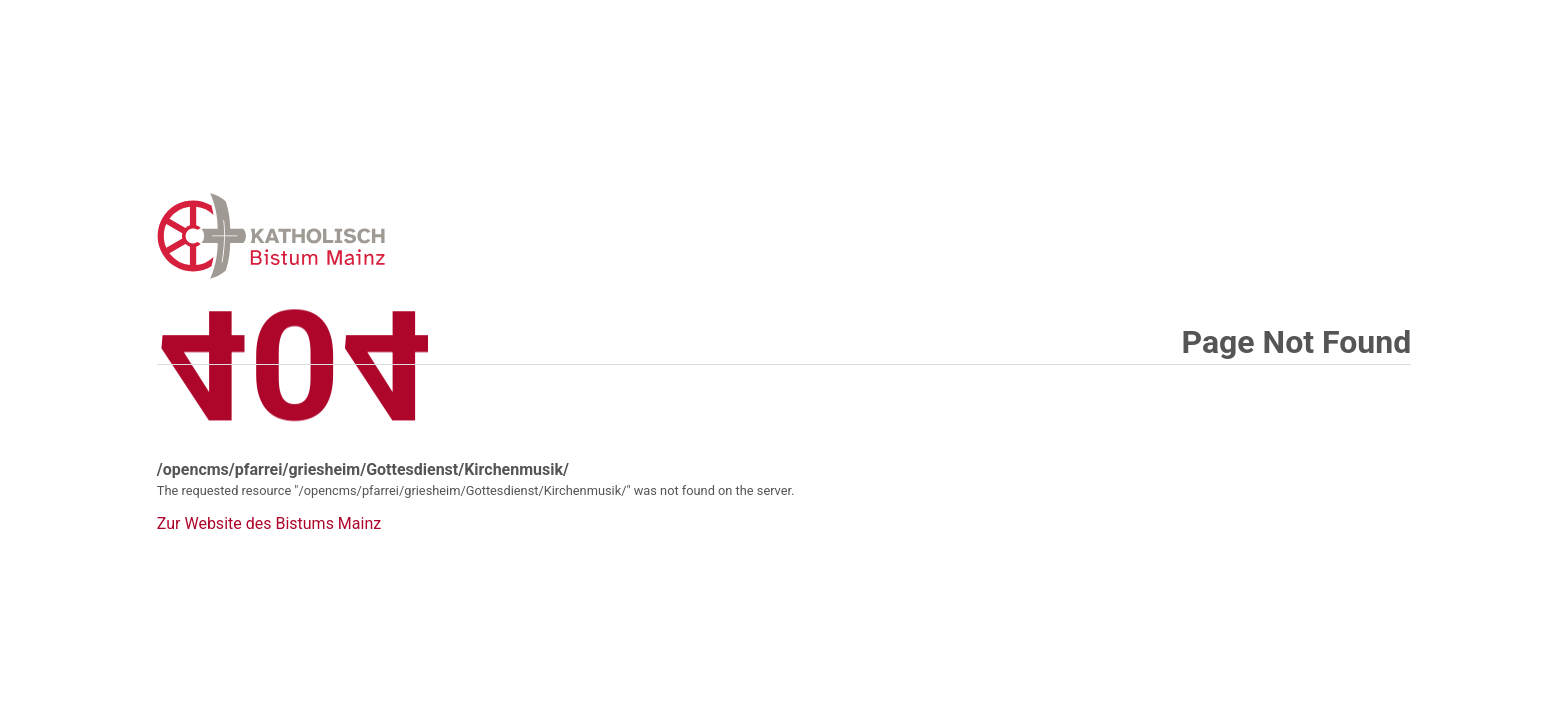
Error (375, 235)
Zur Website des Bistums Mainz (269, 524)
